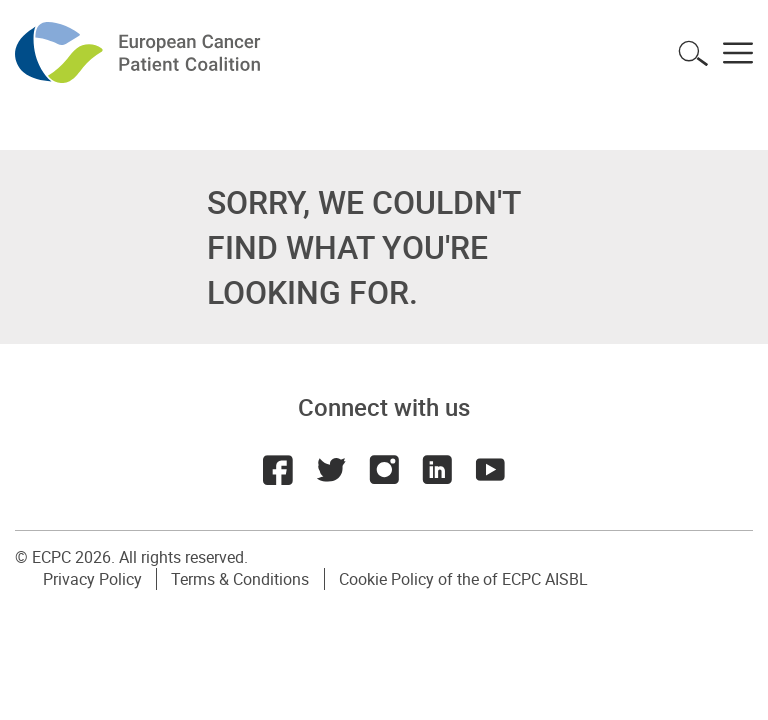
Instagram (384, 470)
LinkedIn (438, 470)
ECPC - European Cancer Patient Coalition (140, 52)
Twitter (330, 470)
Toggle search (693, 53)
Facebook (276, 470)
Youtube (492, 470)
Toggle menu (738, 53)
